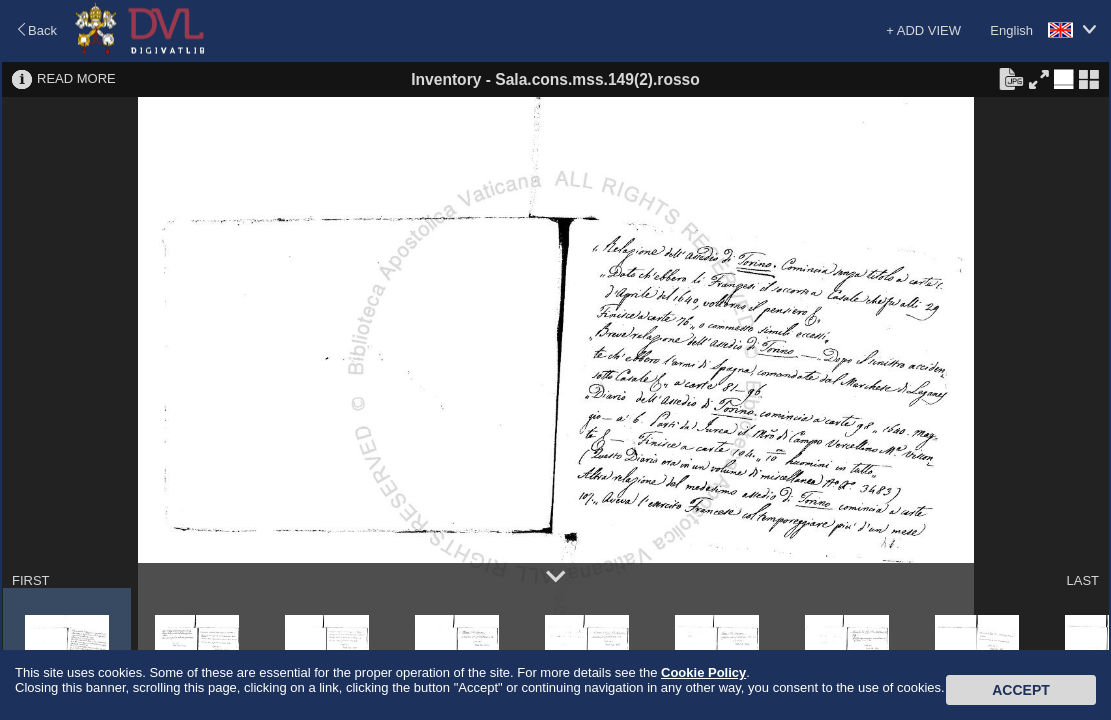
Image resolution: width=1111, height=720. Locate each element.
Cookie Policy (703, 672)
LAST (1082, 580)
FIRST (31, 580)
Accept (1021, 690)
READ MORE (76, 78)
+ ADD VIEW (923, 30)
